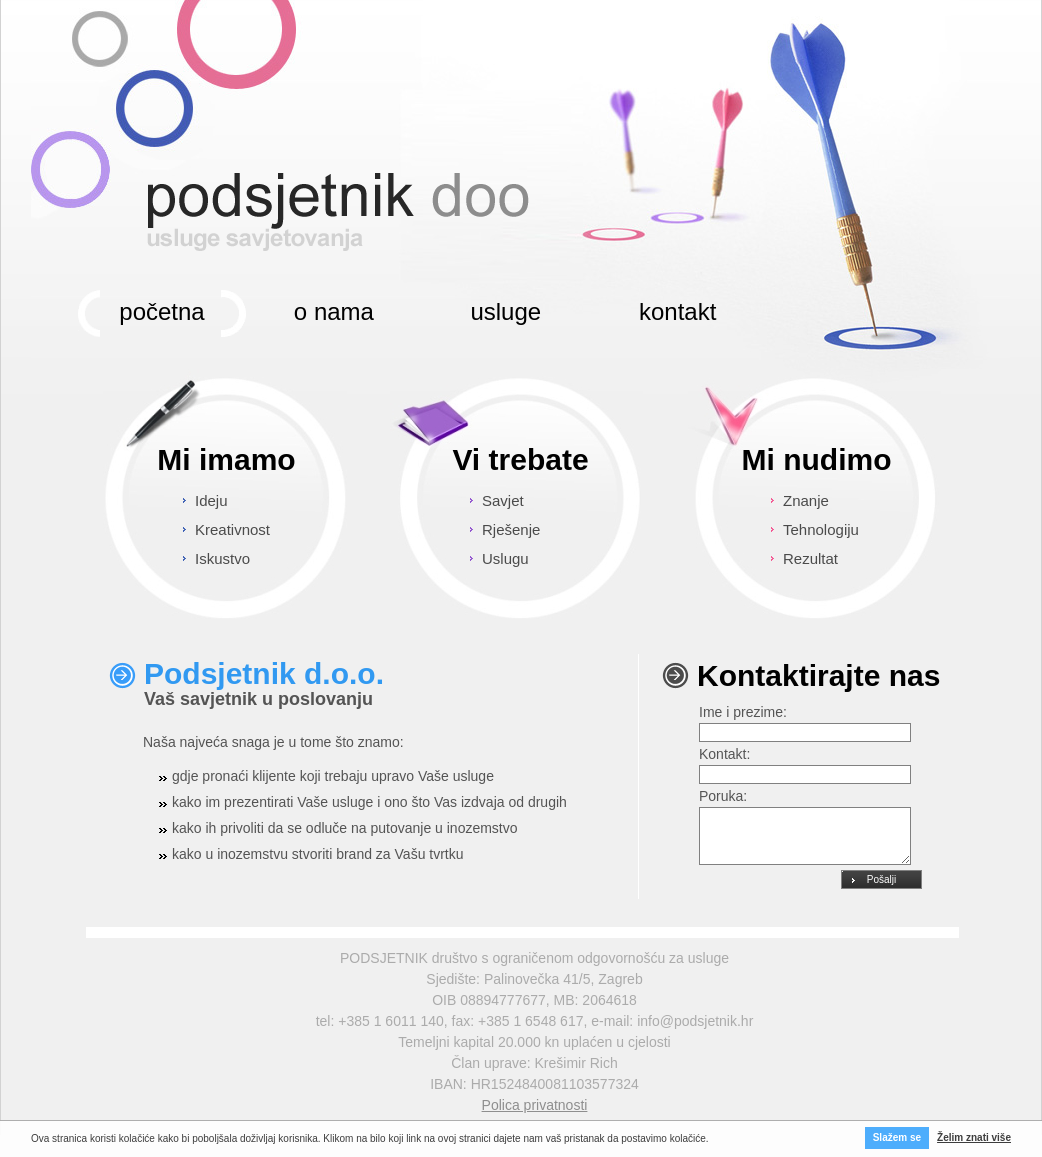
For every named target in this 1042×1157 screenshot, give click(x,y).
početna (161, 311)
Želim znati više (974, 1137)
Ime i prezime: (743, 712)
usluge (505, 311)
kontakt (677, 311)
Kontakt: (724, 754)
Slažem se (897, 1137)
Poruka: (723, 796)
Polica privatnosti (535, 1105)
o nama (334, 311)
